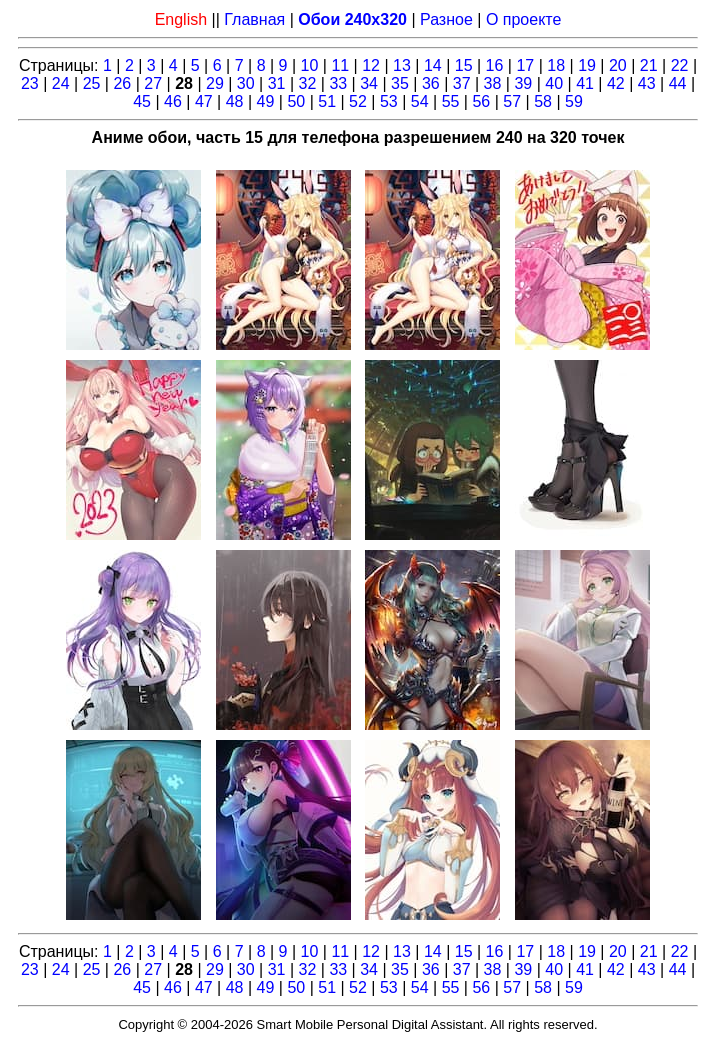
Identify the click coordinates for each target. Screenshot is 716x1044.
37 (462, 83)
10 (310, 65)
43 (647, 83)
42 (616, 83)
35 (400, 83)
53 (389, 101)
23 (30, 83)
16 (495, 65)
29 (215, 83)
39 (523, 83)
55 (451, 101)
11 (340, 65)
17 (525, 65)
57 (512, 101)
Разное (446, 19)
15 (464, 65)
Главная (254, 19)
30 (246, 83)
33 (338, 83)
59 (574, 101)
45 (142, 101)
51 (327, 101)
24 (61, 83)
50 (296, 101)
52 (358, 101)
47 (204, 101)
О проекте (523, 19)
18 (556, 65)
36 (431, 83)
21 (649, 65)
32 (308, 83)
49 (266, 101)
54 (420, 101)
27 (153, 83)
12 (371, 65)
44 (678, 83)
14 (433, 65)
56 (481, 101)
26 (122, 83)
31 (277, 83)
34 (369, 83)
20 (618, 65)
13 (402, 65)
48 (235, 101)
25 (92, 83)
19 (587, 65)
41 (585, 83)
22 (680, 65)
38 (493, 83)
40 (554, 83)
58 (543, 101)
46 (173, 101)
